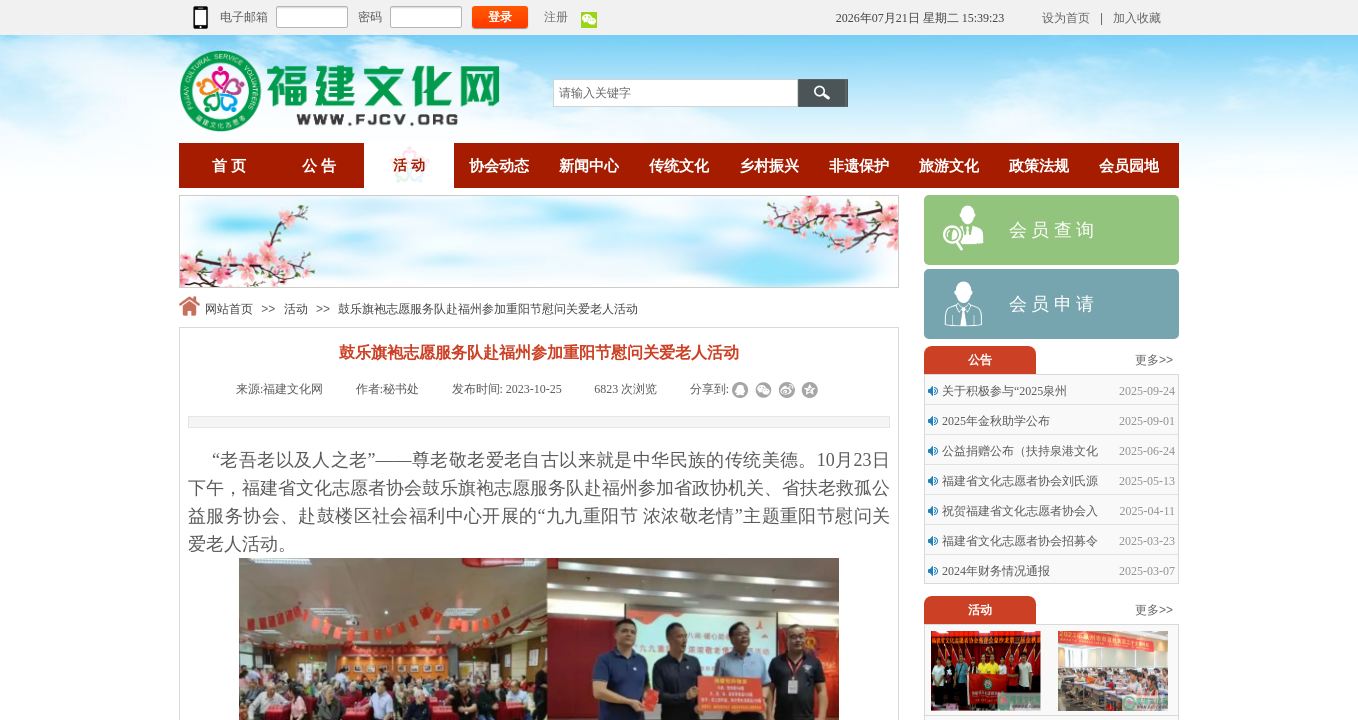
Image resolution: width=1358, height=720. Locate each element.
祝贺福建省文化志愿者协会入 (1020, 511)
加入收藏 (1137, 18)
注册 (556, 17)
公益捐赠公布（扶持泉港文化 (1020, 451)
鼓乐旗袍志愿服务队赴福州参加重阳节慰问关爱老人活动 (488, 309)
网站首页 (229, 309)
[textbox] (675, 93)
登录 (500, 17)
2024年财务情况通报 (996, 571)
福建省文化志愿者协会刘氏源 (1020, 481)
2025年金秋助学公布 (996, 421)
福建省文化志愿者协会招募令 (1020, 541)
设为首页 (1066, 18)
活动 (296, 309)
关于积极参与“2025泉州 (1004, 391)
